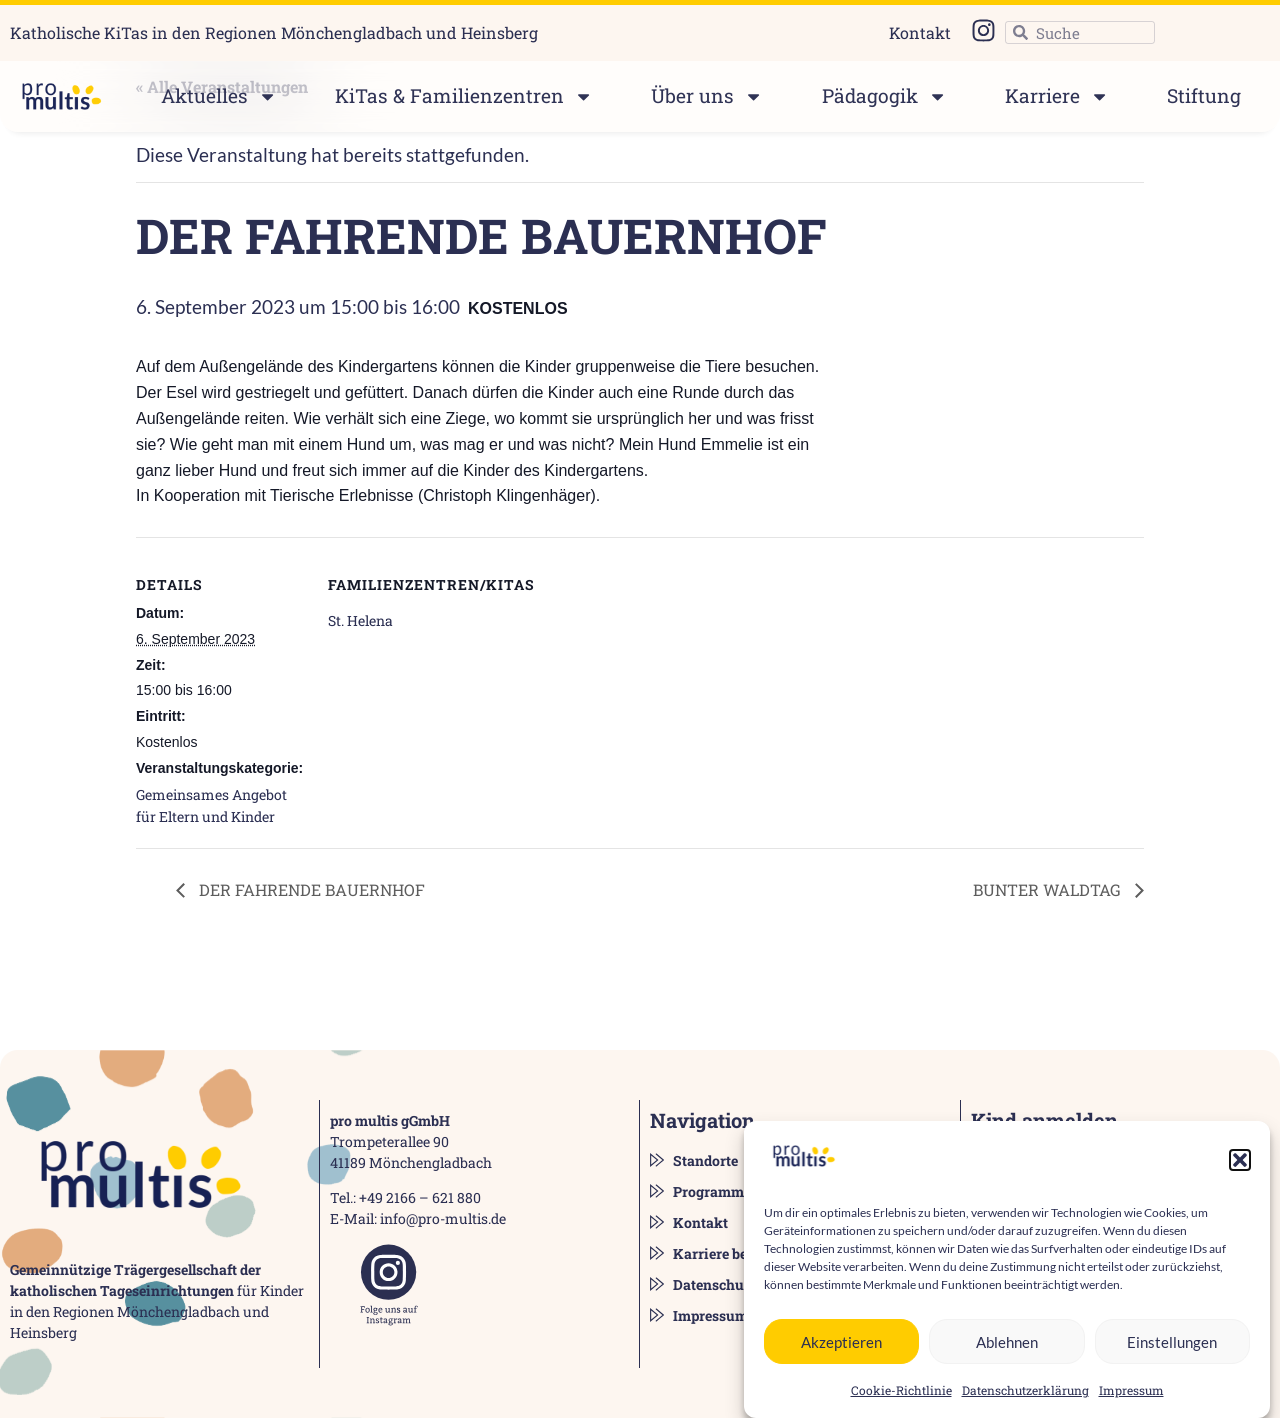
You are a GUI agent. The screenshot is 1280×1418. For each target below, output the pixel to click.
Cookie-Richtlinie (901, 1400)
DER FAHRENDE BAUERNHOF (310, 889)
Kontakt (920, 32)
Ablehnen (1007, 1351)
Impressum (1131, 1400)
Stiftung (1204, 95)
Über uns (707, 96)
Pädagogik (884, 96)
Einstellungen (1172, 1351)
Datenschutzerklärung (1025, 1400)
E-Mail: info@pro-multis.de (418, 1218)
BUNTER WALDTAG (1049, 889)
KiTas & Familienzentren (464, 96)
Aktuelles (219, 96)
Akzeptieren (841, 1351)
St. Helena (360, 620)
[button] (1240, 1170)
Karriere (1057, 96)
